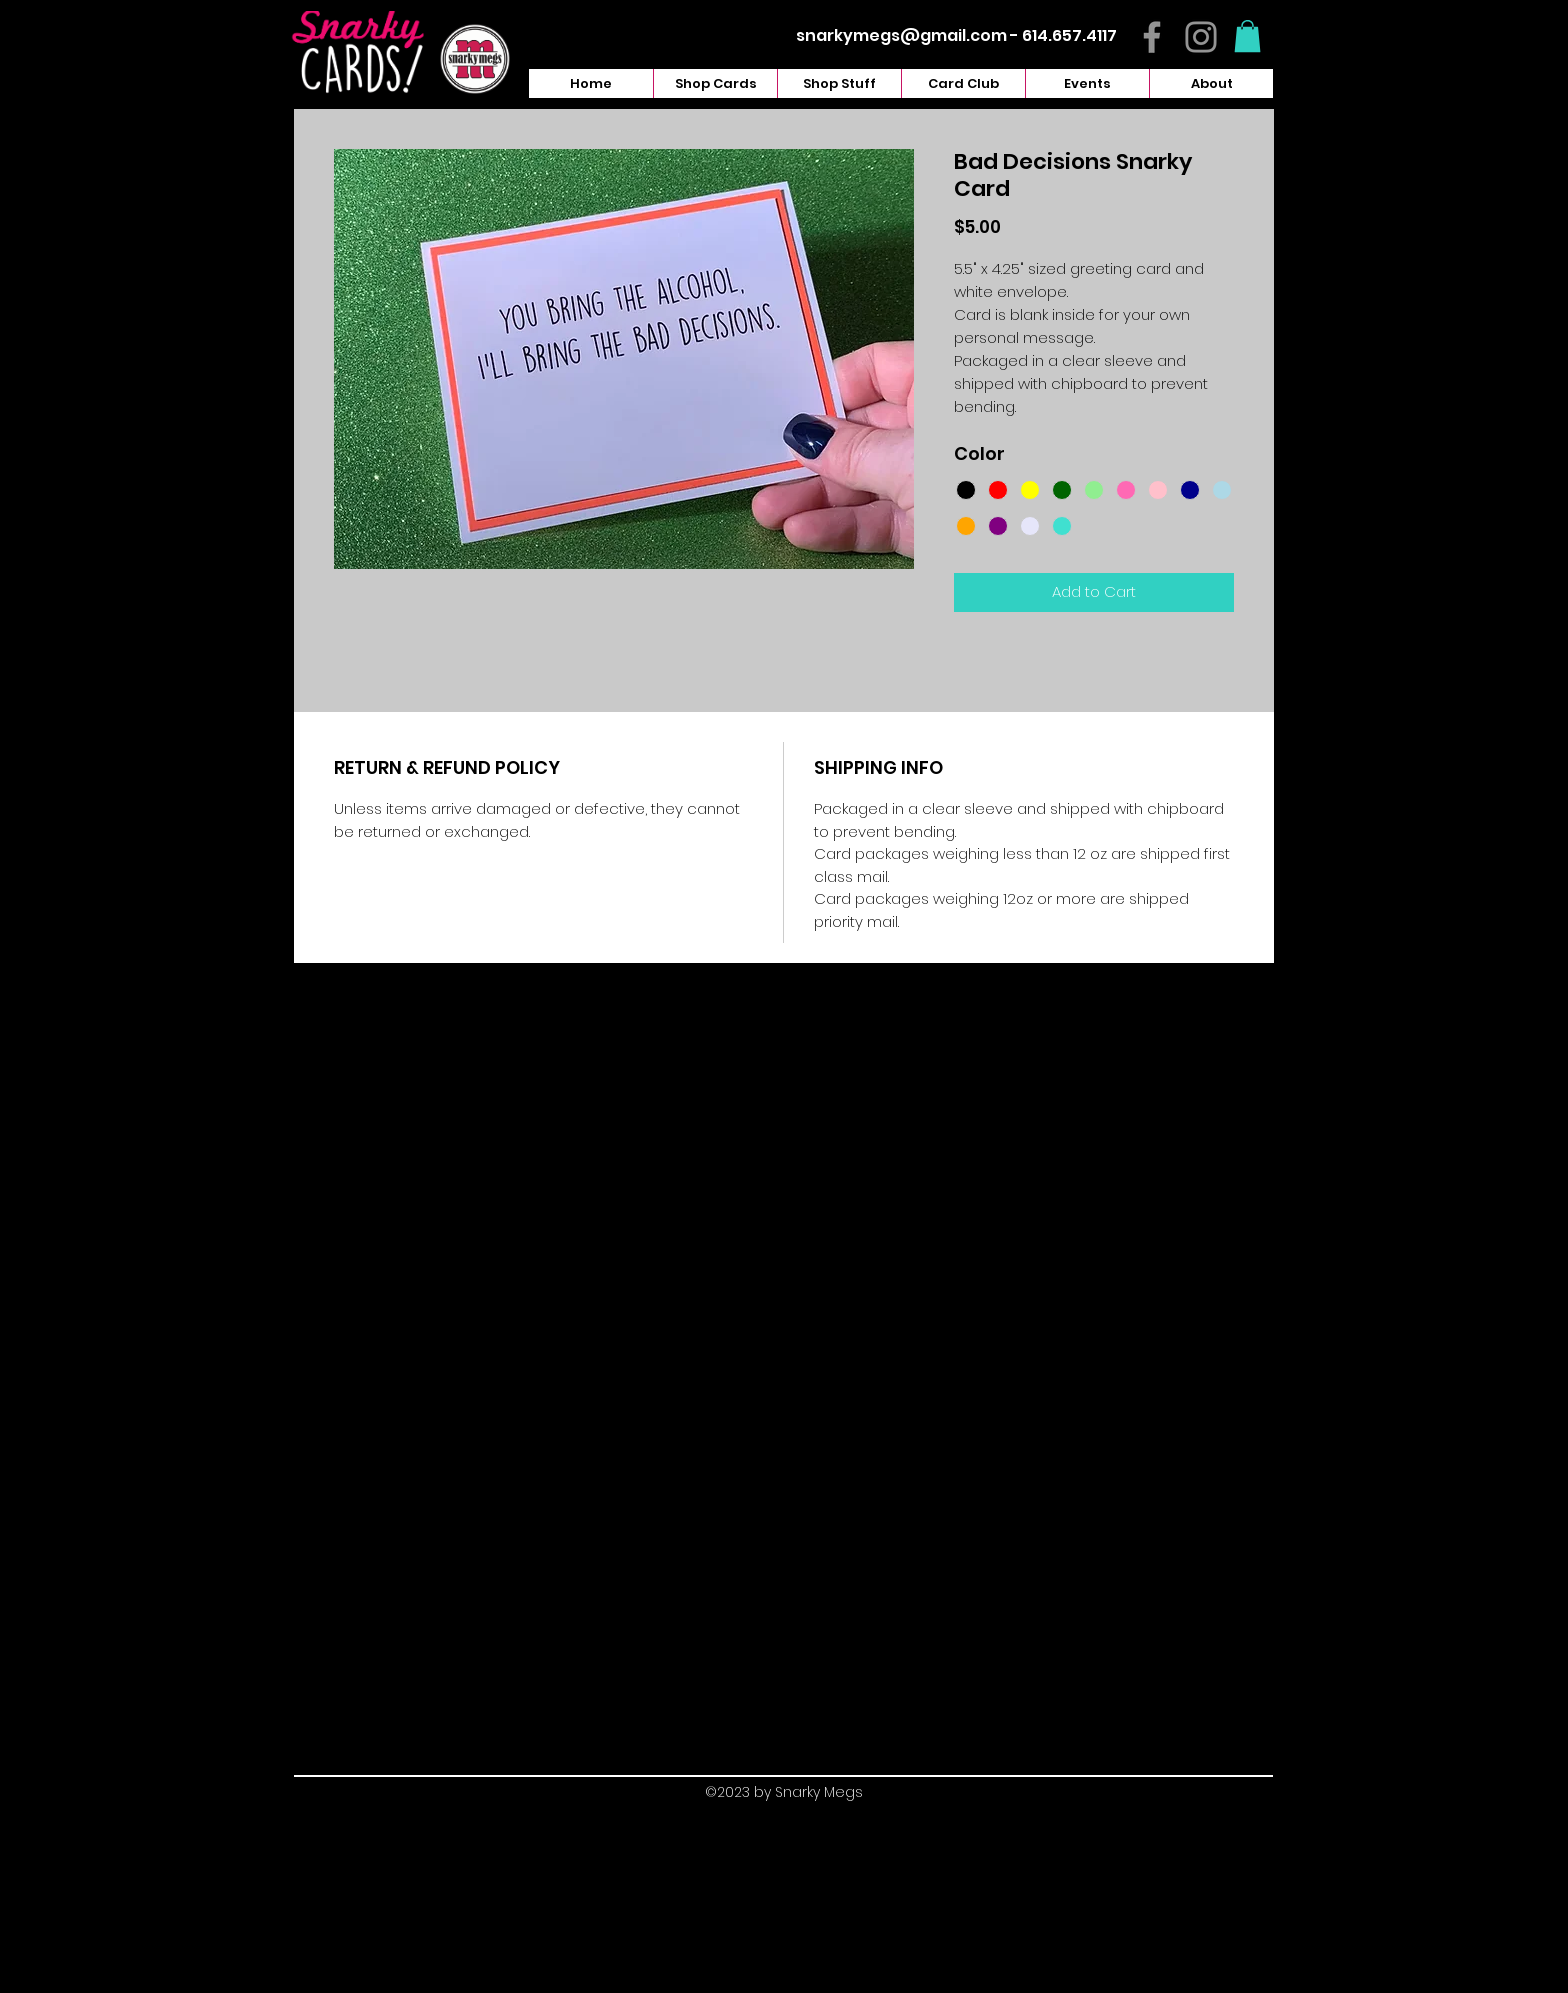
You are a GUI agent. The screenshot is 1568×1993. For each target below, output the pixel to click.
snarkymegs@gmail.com (901, 35)
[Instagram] (1201, 37)
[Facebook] (1152, 37)
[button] (1247, 36)
